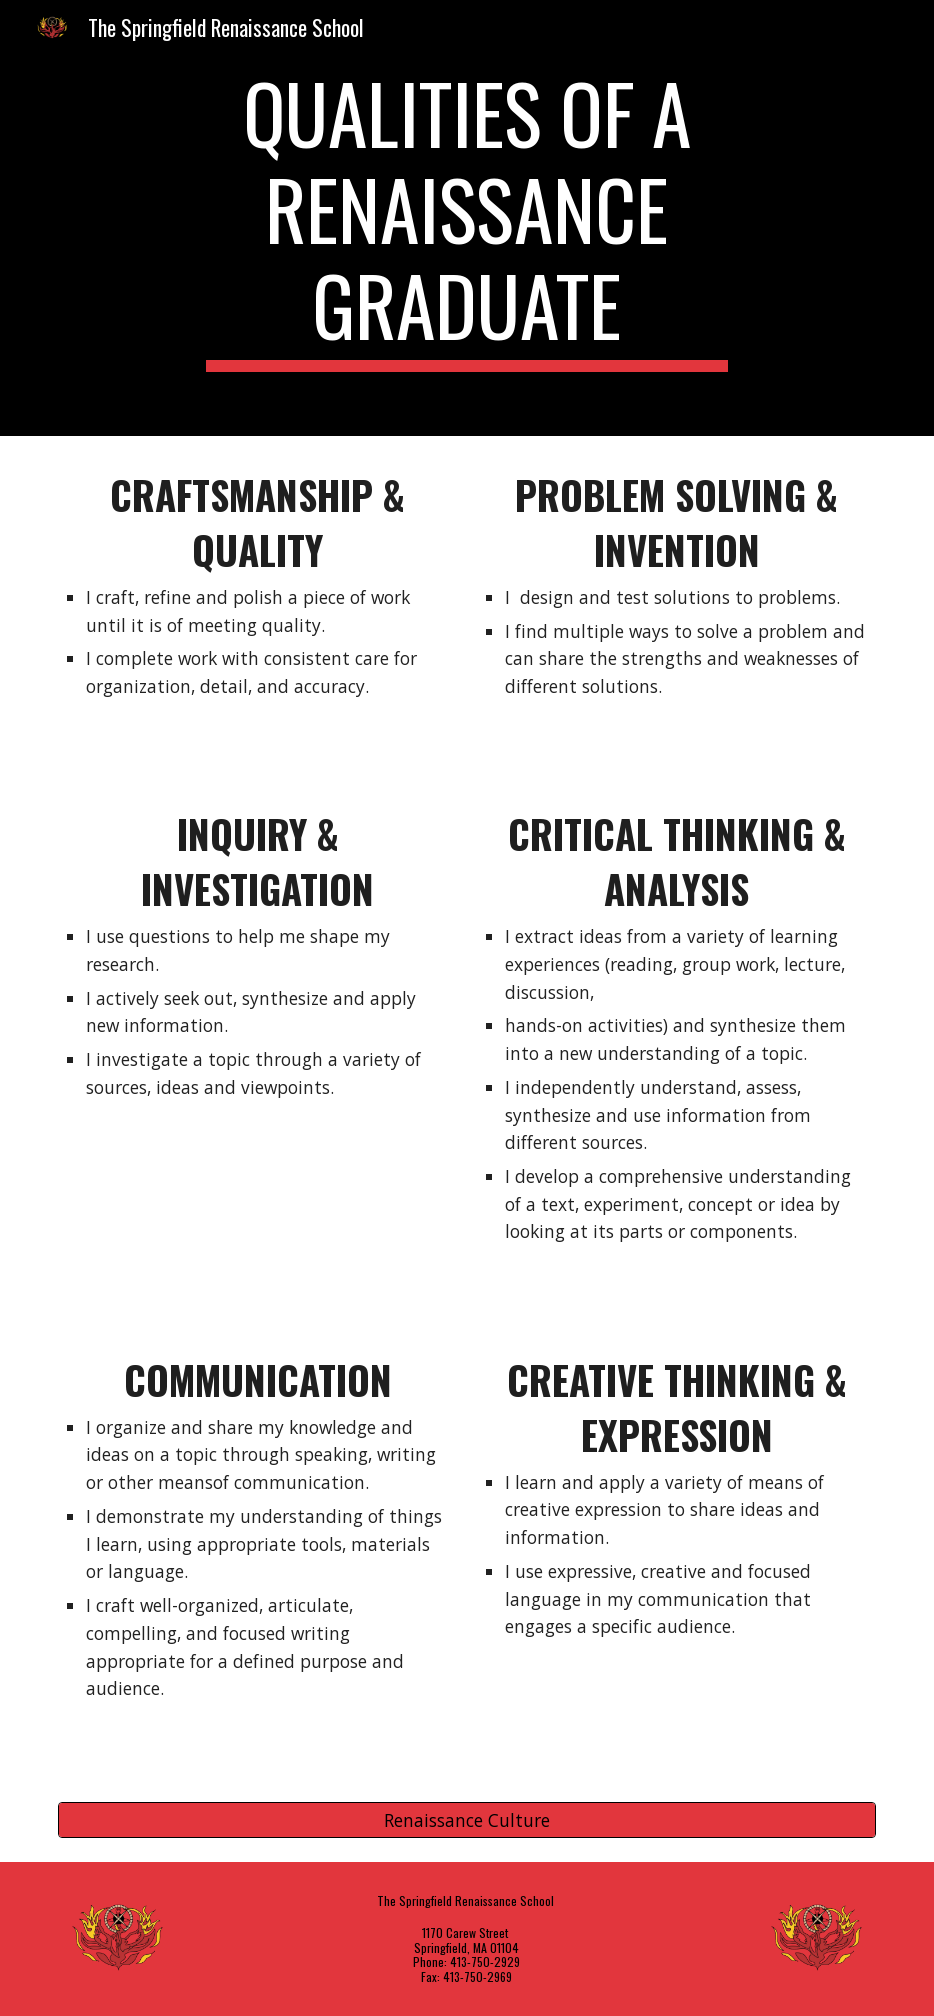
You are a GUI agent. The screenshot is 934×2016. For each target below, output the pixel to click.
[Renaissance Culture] (466, 1819)
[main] (467, 218)
